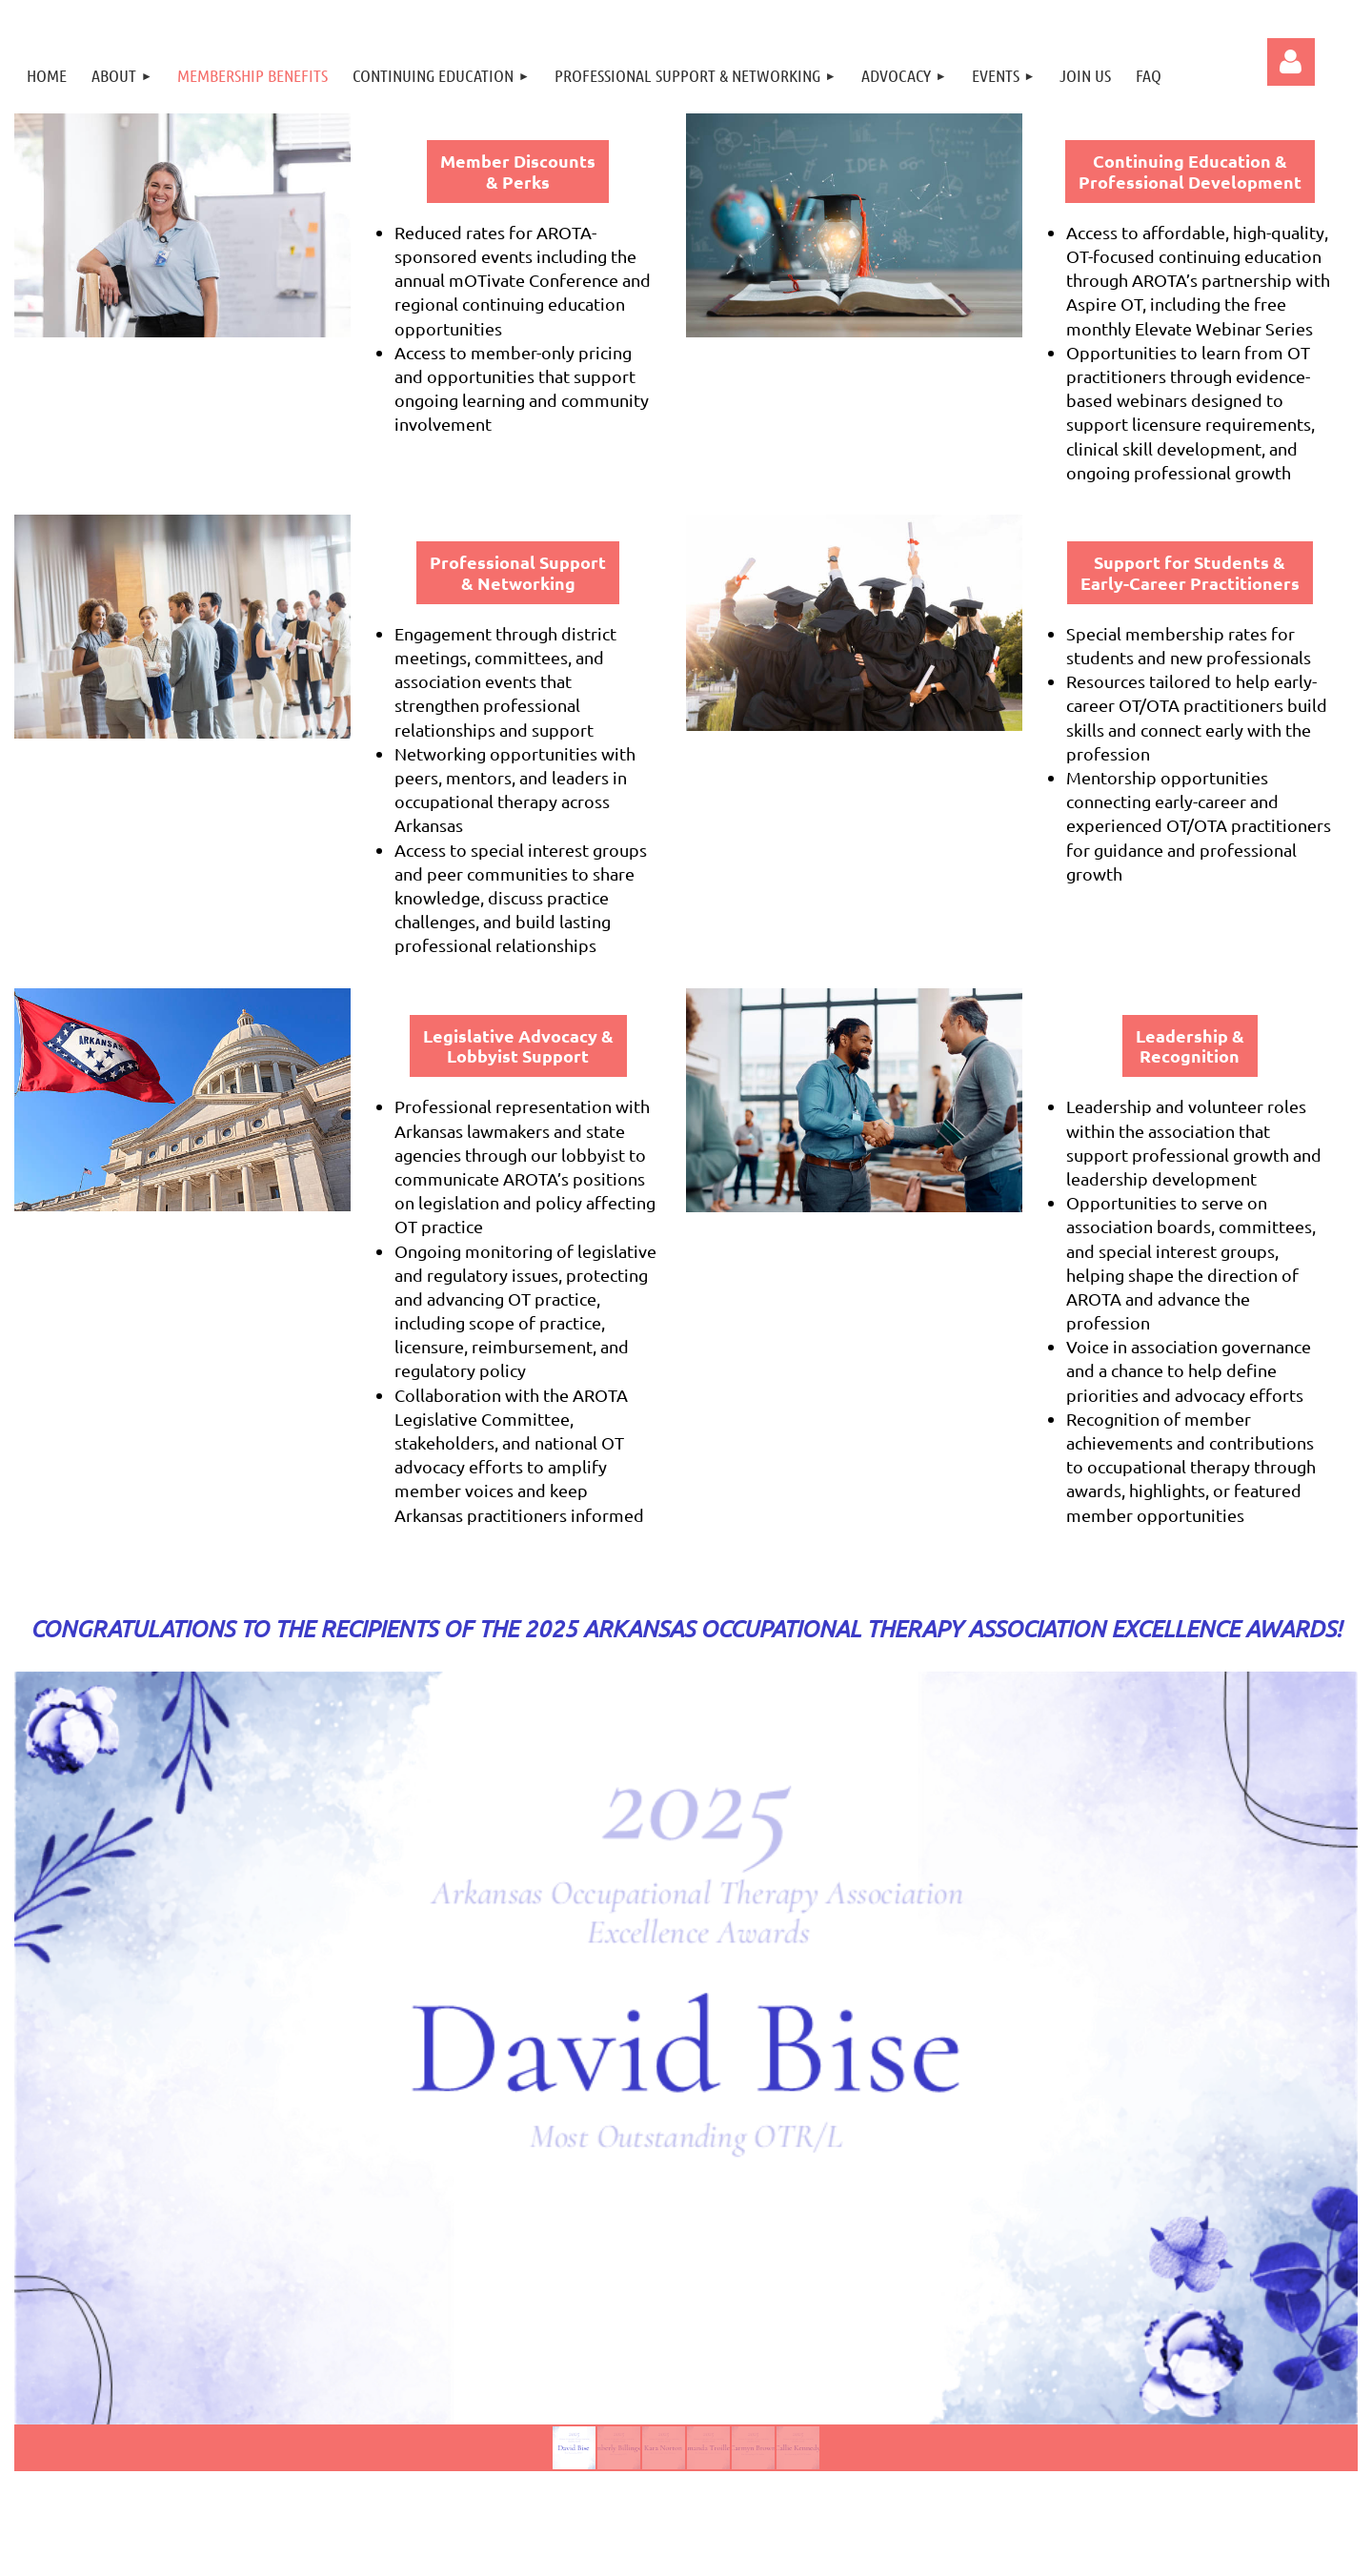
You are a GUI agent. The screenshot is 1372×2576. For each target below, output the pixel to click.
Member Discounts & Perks (517, 171)
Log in (1291, 62)
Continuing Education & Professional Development (1190, 171)
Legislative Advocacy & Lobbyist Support (518, 1045)
